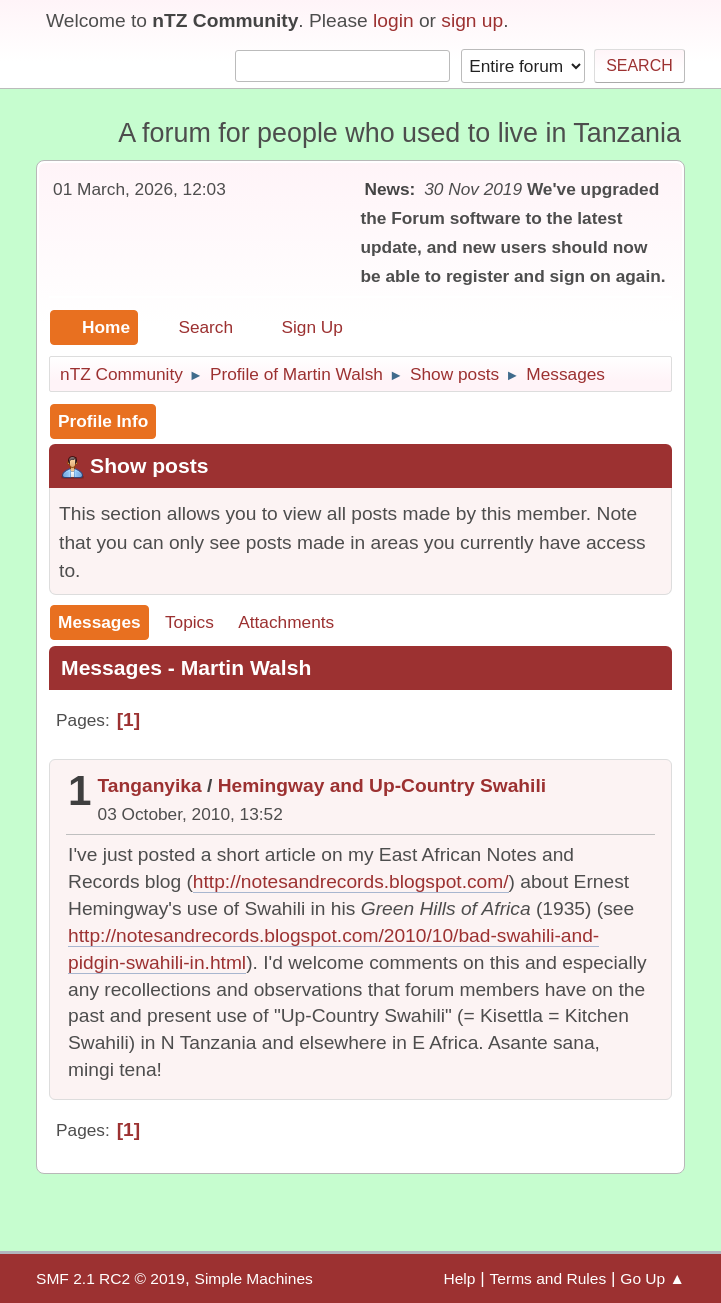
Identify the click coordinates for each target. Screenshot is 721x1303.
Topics (189, 622)
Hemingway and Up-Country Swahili (382, 785)
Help (459, 1278)
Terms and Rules (548, 1278)
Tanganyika (150, 785)
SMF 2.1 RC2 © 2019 (110, 1278)
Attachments (286, 622)
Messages (99, 622)
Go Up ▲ (652, 1278)
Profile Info (103, 421)
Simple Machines (254, 1278)
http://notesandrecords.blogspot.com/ (351, 881)
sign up (472, 20)
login (393, 20)
